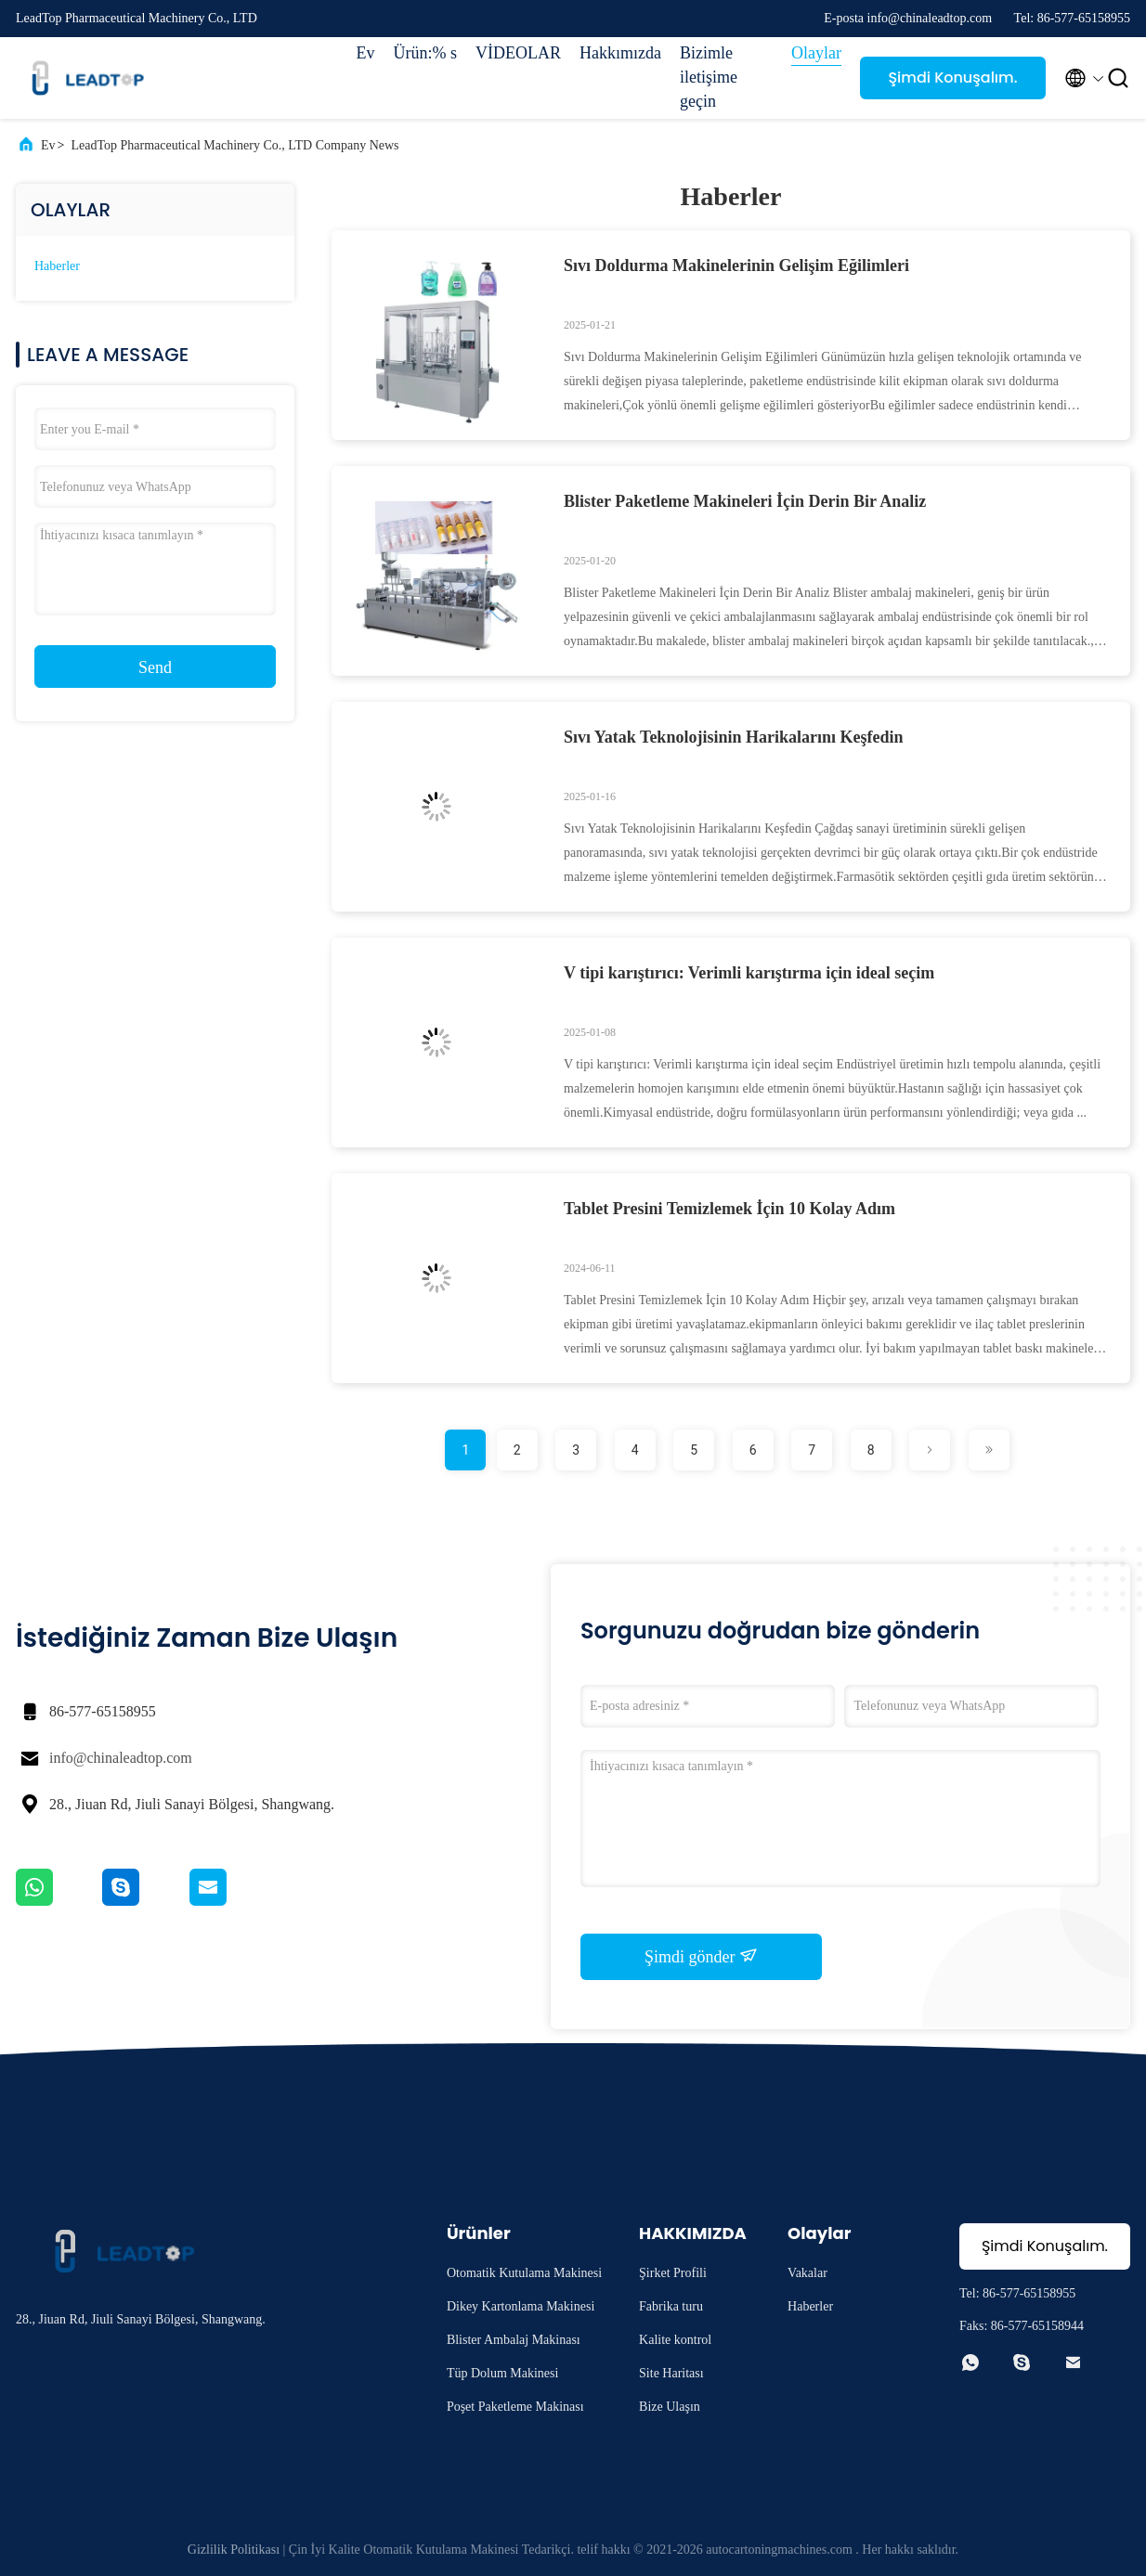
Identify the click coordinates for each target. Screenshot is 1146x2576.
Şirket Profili (673, 2273)
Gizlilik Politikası (234, 2550)
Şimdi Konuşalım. (952, 77)
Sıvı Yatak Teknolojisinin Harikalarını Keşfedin (733, 737)
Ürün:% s (426, 53)
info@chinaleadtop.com (120, 1758)
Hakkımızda (620, 53)
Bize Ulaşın (669, 2407)
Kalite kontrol (675, 2340)
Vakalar (807, 2273)
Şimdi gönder (701, 1956)
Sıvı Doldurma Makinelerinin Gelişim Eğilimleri (736, 265)
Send (155, 667)
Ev (366, 53)
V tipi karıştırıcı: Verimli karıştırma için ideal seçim (749, 973)
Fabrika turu (671, 2306)
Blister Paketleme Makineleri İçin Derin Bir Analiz (745, 501)
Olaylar (816, 53)
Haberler (57, 266)
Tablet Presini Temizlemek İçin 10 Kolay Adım (729, 1208)
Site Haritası (671, 2373)
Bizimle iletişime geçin (708, 77)
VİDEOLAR (518, 53)
